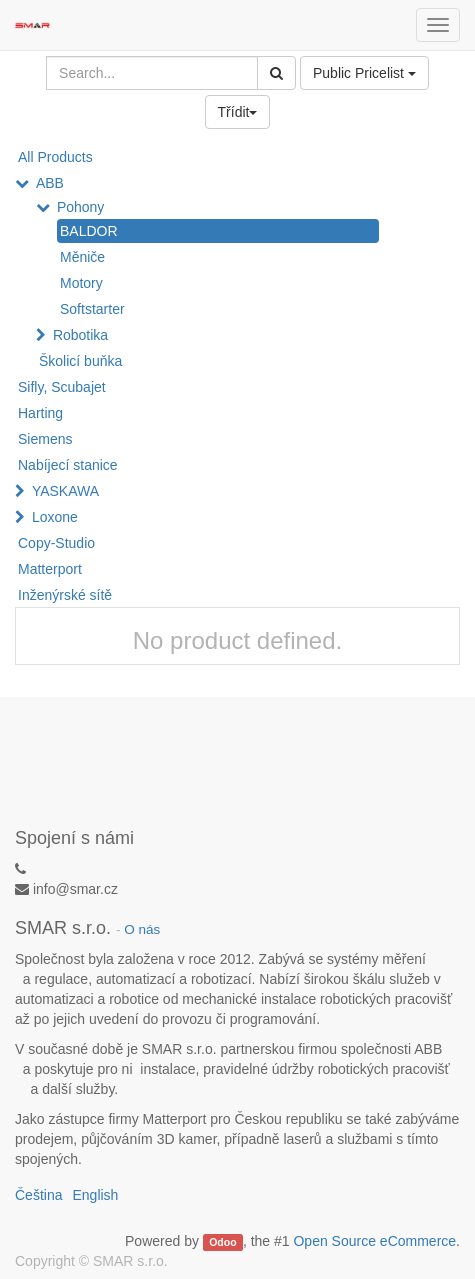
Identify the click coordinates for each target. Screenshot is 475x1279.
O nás (142, 929)
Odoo (222, 1242)
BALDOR (89, 231)
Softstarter (92, 309)
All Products (55, 157)
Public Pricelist (364, 73)
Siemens (45, 439)
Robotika (80, 335)
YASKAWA (65, 491)
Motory (81, 283)
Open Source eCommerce (374, 1241)
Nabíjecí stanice (68, 465)
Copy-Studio (56, 543)
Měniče (82, 257)
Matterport (50, 569)
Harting (40, 413)
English (95, 1195)
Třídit (238, 112)
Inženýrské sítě (65, 595)
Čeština (38, 1195)
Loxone (55, 517)
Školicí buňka (80, 361)
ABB (50, 183)
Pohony (80, 207)
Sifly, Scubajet (62, 387)
